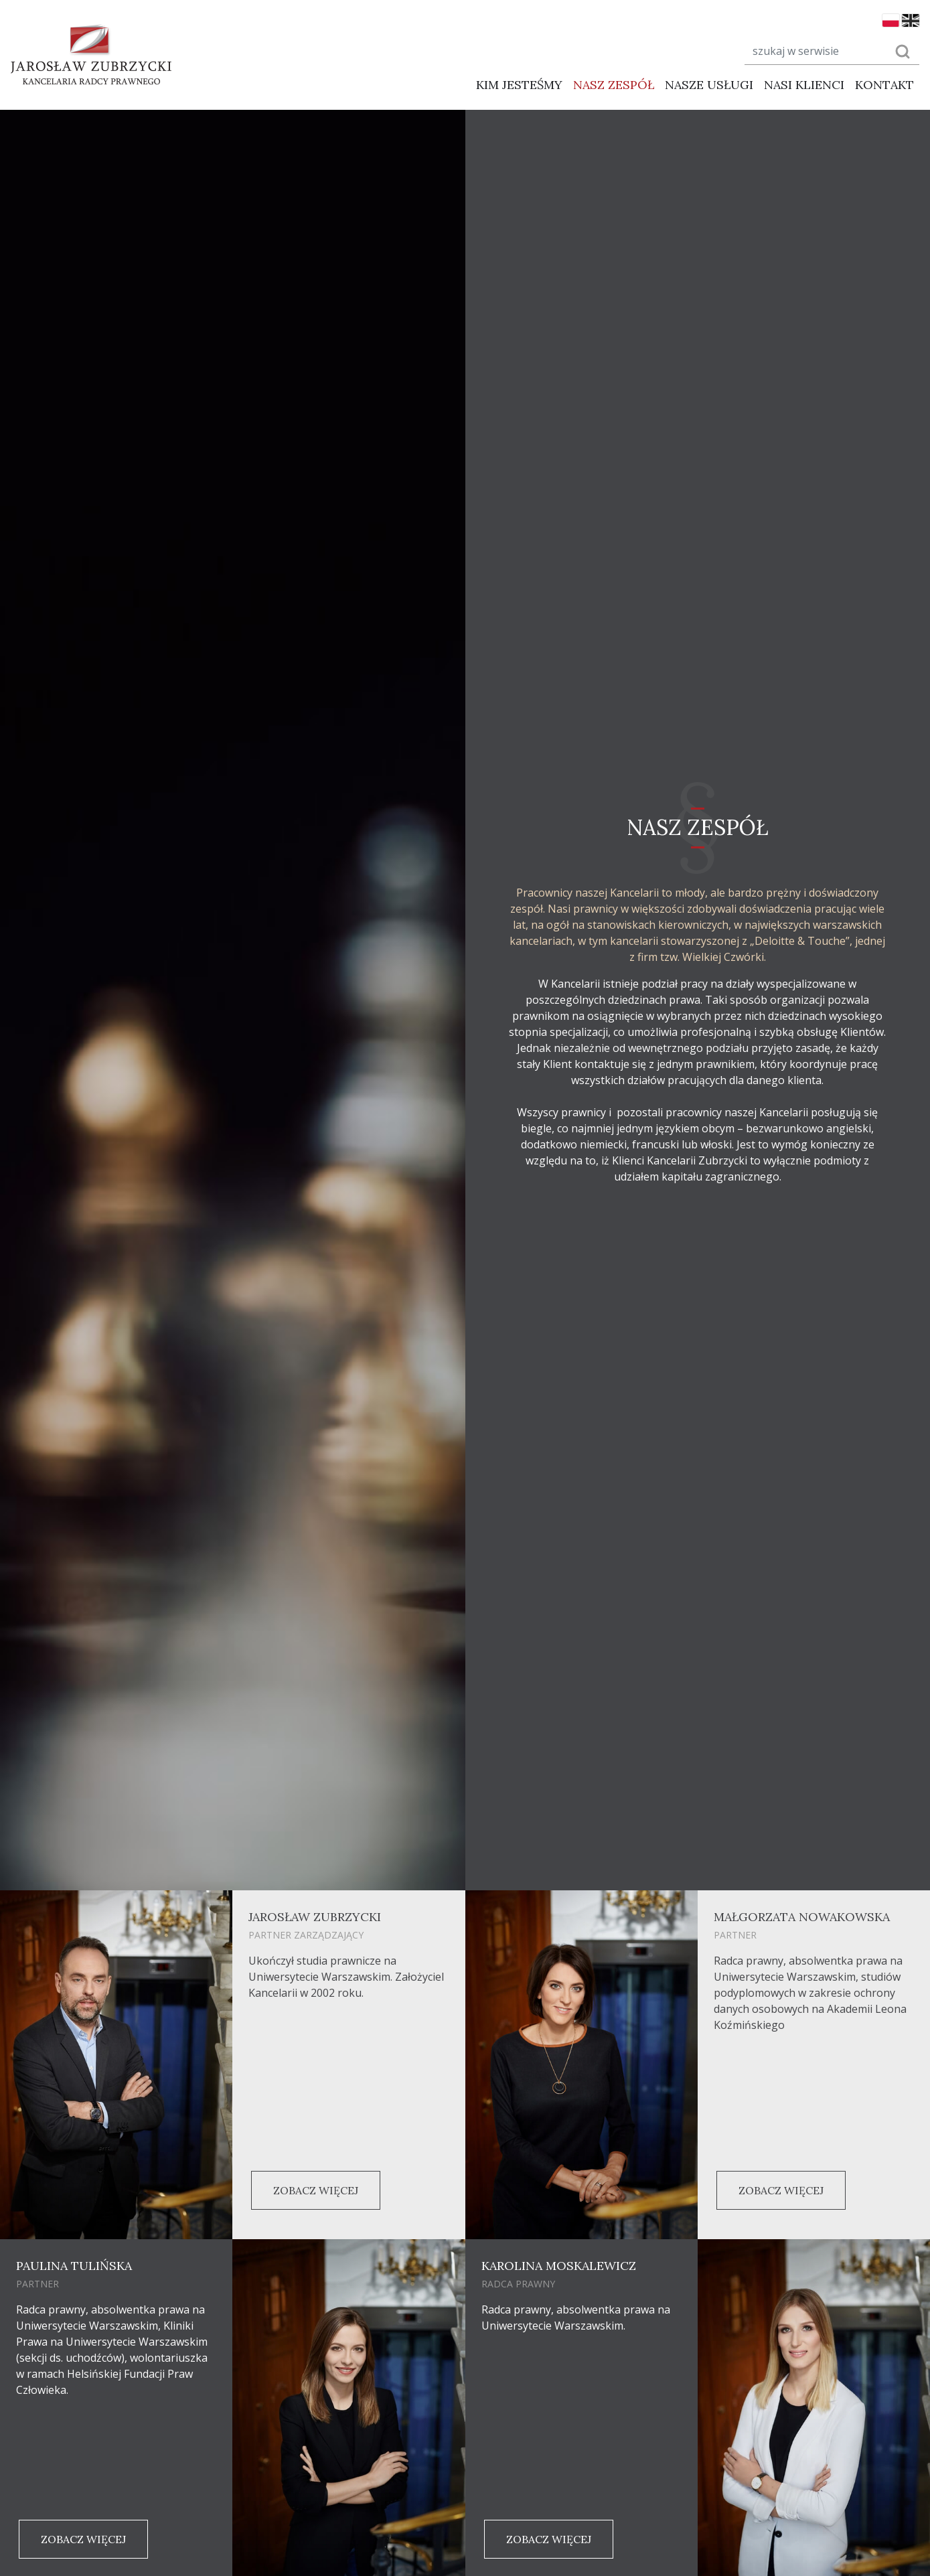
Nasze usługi (709, 84)
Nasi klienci (804, 84)
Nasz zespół (613, 84)
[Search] (812, 51)
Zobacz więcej (315, 2190)
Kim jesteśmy (519, 84)
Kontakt (884, 84)
